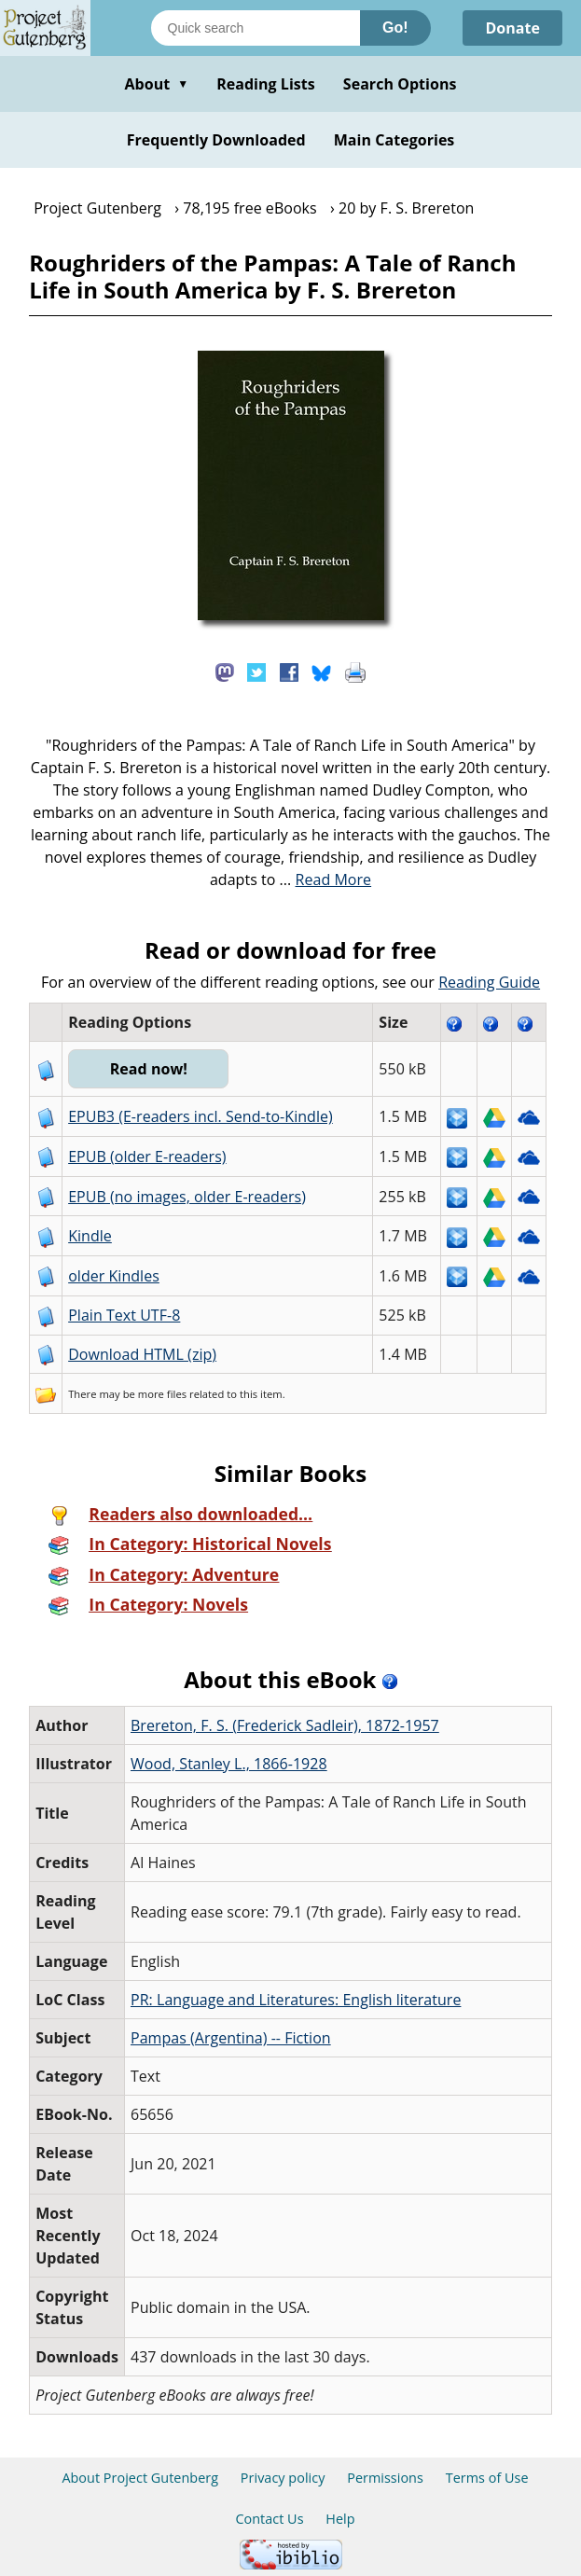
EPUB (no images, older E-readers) (187, 1196)
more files (162, 1394)
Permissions (385, 2477)
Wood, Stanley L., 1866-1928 (229, 1763)
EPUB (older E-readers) (147, 1156)
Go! (395, 27)
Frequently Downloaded (216, 140)
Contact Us (269, 2519)
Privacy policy (283, 2477)
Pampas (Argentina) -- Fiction (231, 2038)
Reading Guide (489, 982)
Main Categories (394, 140)
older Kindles (113, 1276)
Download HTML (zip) (142, 1354)
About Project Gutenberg (140, 2477)
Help (339, 2519)
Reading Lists (265, 84)
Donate (512, 28)
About (156, 84)
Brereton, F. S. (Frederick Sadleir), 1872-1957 (285, 1725)
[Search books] (255, 28)
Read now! (148, 1069)
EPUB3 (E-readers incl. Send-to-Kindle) (200, 1116)
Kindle (90, 1236)
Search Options (400, 84)
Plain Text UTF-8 (124, 1315)
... (326, 879)
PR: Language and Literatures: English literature (296, 1999)
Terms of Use (487, 2477)
